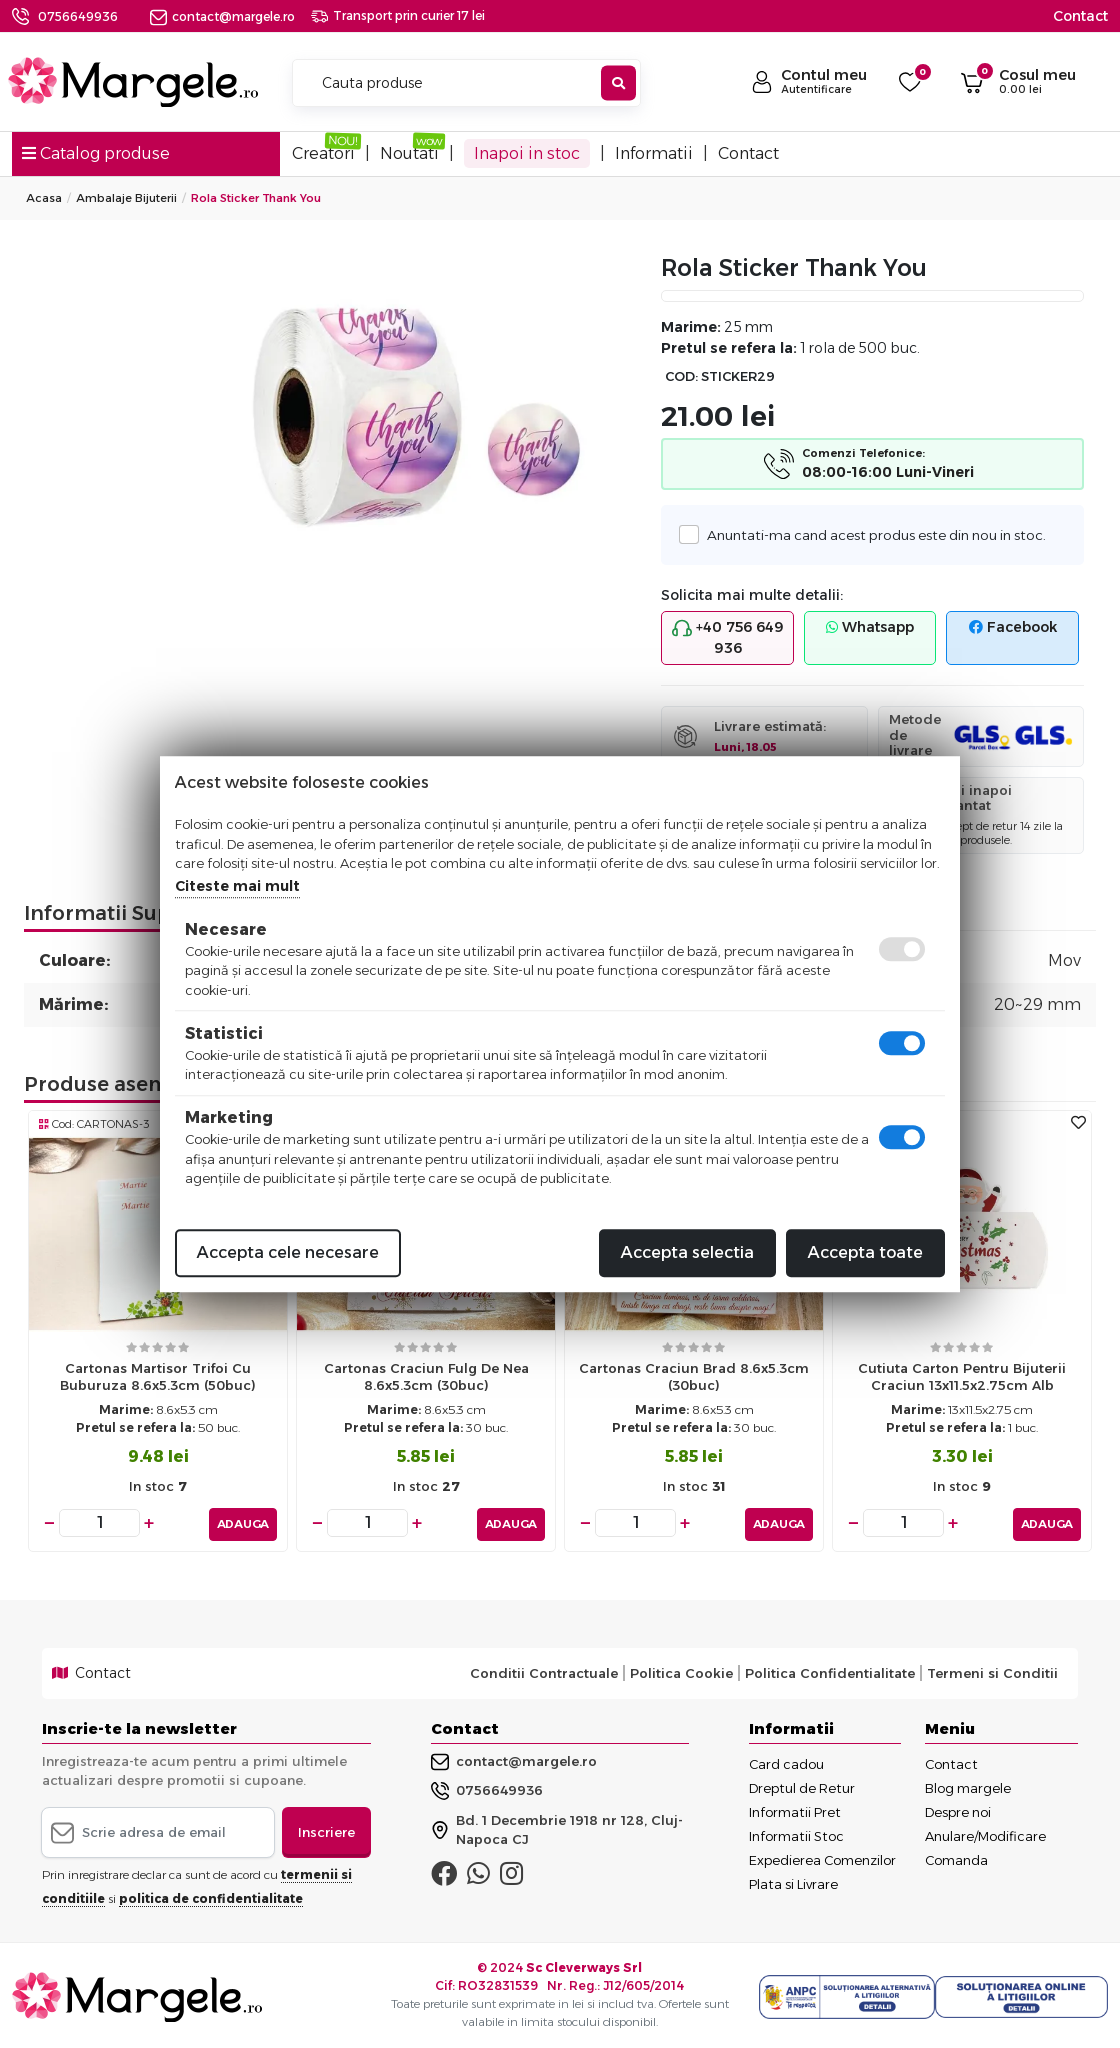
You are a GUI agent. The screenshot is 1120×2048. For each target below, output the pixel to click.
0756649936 (78, 16)
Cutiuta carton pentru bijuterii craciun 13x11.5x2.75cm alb (962, 1376)
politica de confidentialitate (211, 1895)
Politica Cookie (681, 1670)
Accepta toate (865, 1252)
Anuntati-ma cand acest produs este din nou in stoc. (870, 534)
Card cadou (786, 1761)
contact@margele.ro (222, 16)
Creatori (323, 153)
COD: (681, 376)
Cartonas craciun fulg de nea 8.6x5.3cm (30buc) (426, 1376)
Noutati (409, 153)
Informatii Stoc (796, 1833)
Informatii (654, 153)
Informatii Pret (795, 1809)
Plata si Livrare (793, 1881)
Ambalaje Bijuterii (126, 198)
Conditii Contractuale (544, 1670)
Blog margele (968, 1785)
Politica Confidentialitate (830, 1670)
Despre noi (958, 1809)
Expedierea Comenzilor (822, 1857)
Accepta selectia (687, 1252)
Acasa (44, 198)
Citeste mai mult (237, 886)
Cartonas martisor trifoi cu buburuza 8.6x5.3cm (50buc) (158, 1376)
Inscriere (326, 1829)
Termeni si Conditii (992, 1670)
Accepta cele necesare (288, 1252)
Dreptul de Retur (802, 1785)
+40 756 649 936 (728, 637)
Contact (1080, 16)
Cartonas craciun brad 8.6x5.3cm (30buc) (694, 1376)
